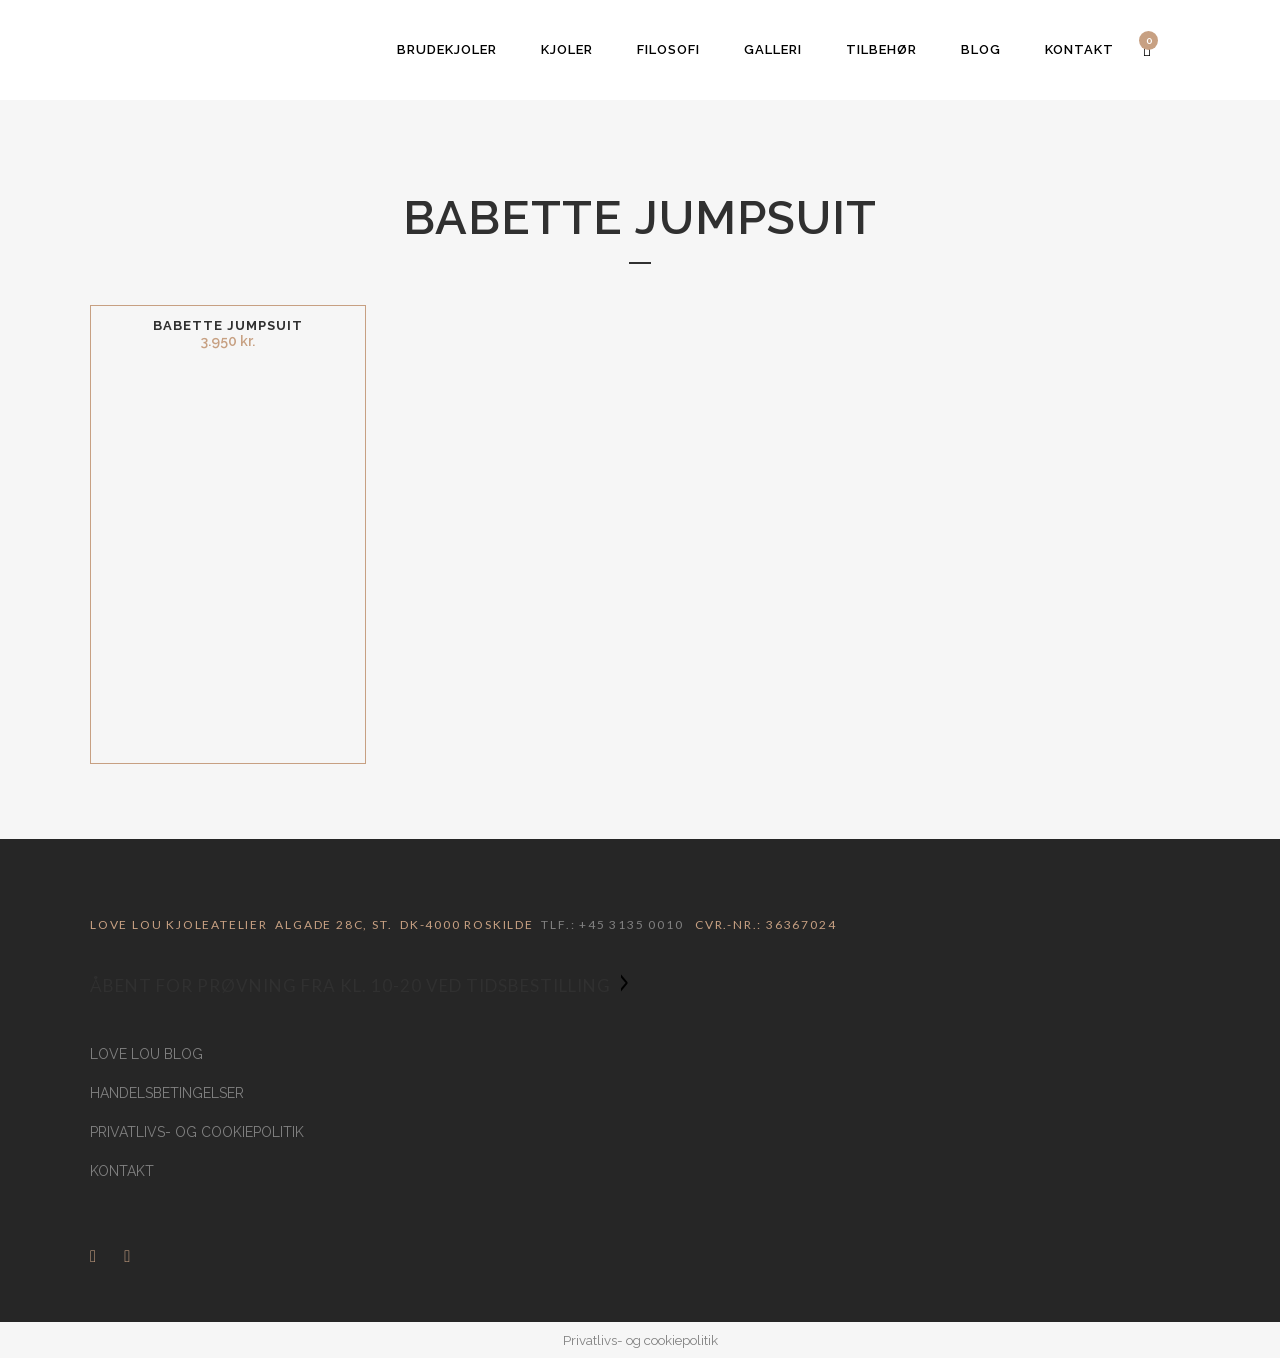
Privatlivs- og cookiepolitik (197, 1132)
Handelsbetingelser (167, 1093)
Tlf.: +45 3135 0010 (612, 924)
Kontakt (122, 1171)
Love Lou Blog (146, 1054)
